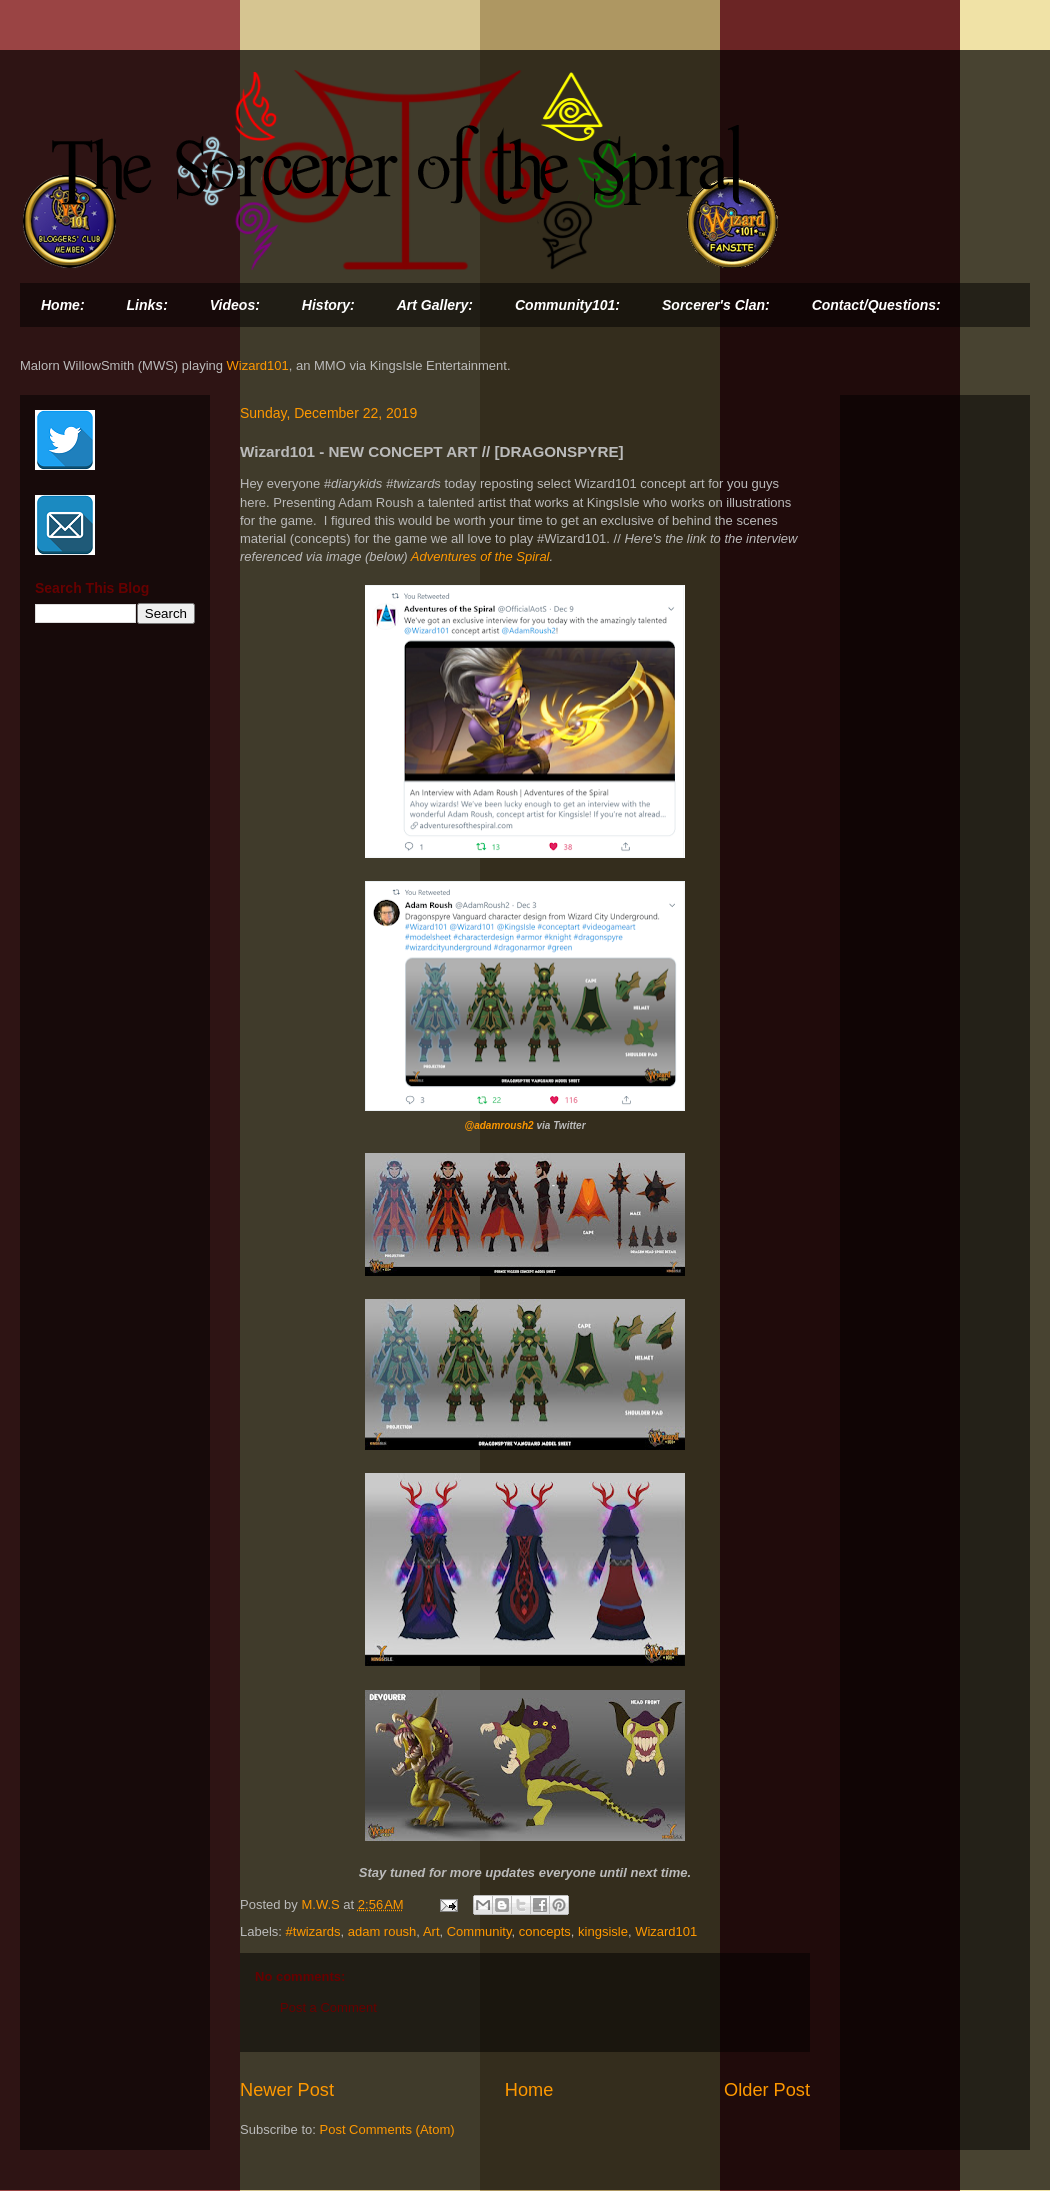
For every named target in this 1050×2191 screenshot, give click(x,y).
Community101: (567, 305)
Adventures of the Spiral (480, 556)
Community (479, 1931)
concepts (545, 1931)
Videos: (235, 305)
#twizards (313, 1931)
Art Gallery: (435, 305)
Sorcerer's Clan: (716, 305)
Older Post (767, 2090)
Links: (147, 305)
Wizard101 (258, 365)
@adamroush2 (498, 1125)
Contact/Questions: (876, 305)
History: (328, 305)
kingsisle (603, 1931)
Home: (63, 305)
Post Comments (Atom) (387, 2129)
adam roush (382, 1931)
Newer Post (287, 2090)
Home (529, 2090)
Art (431, 1931)
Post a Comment (328, 2007)
